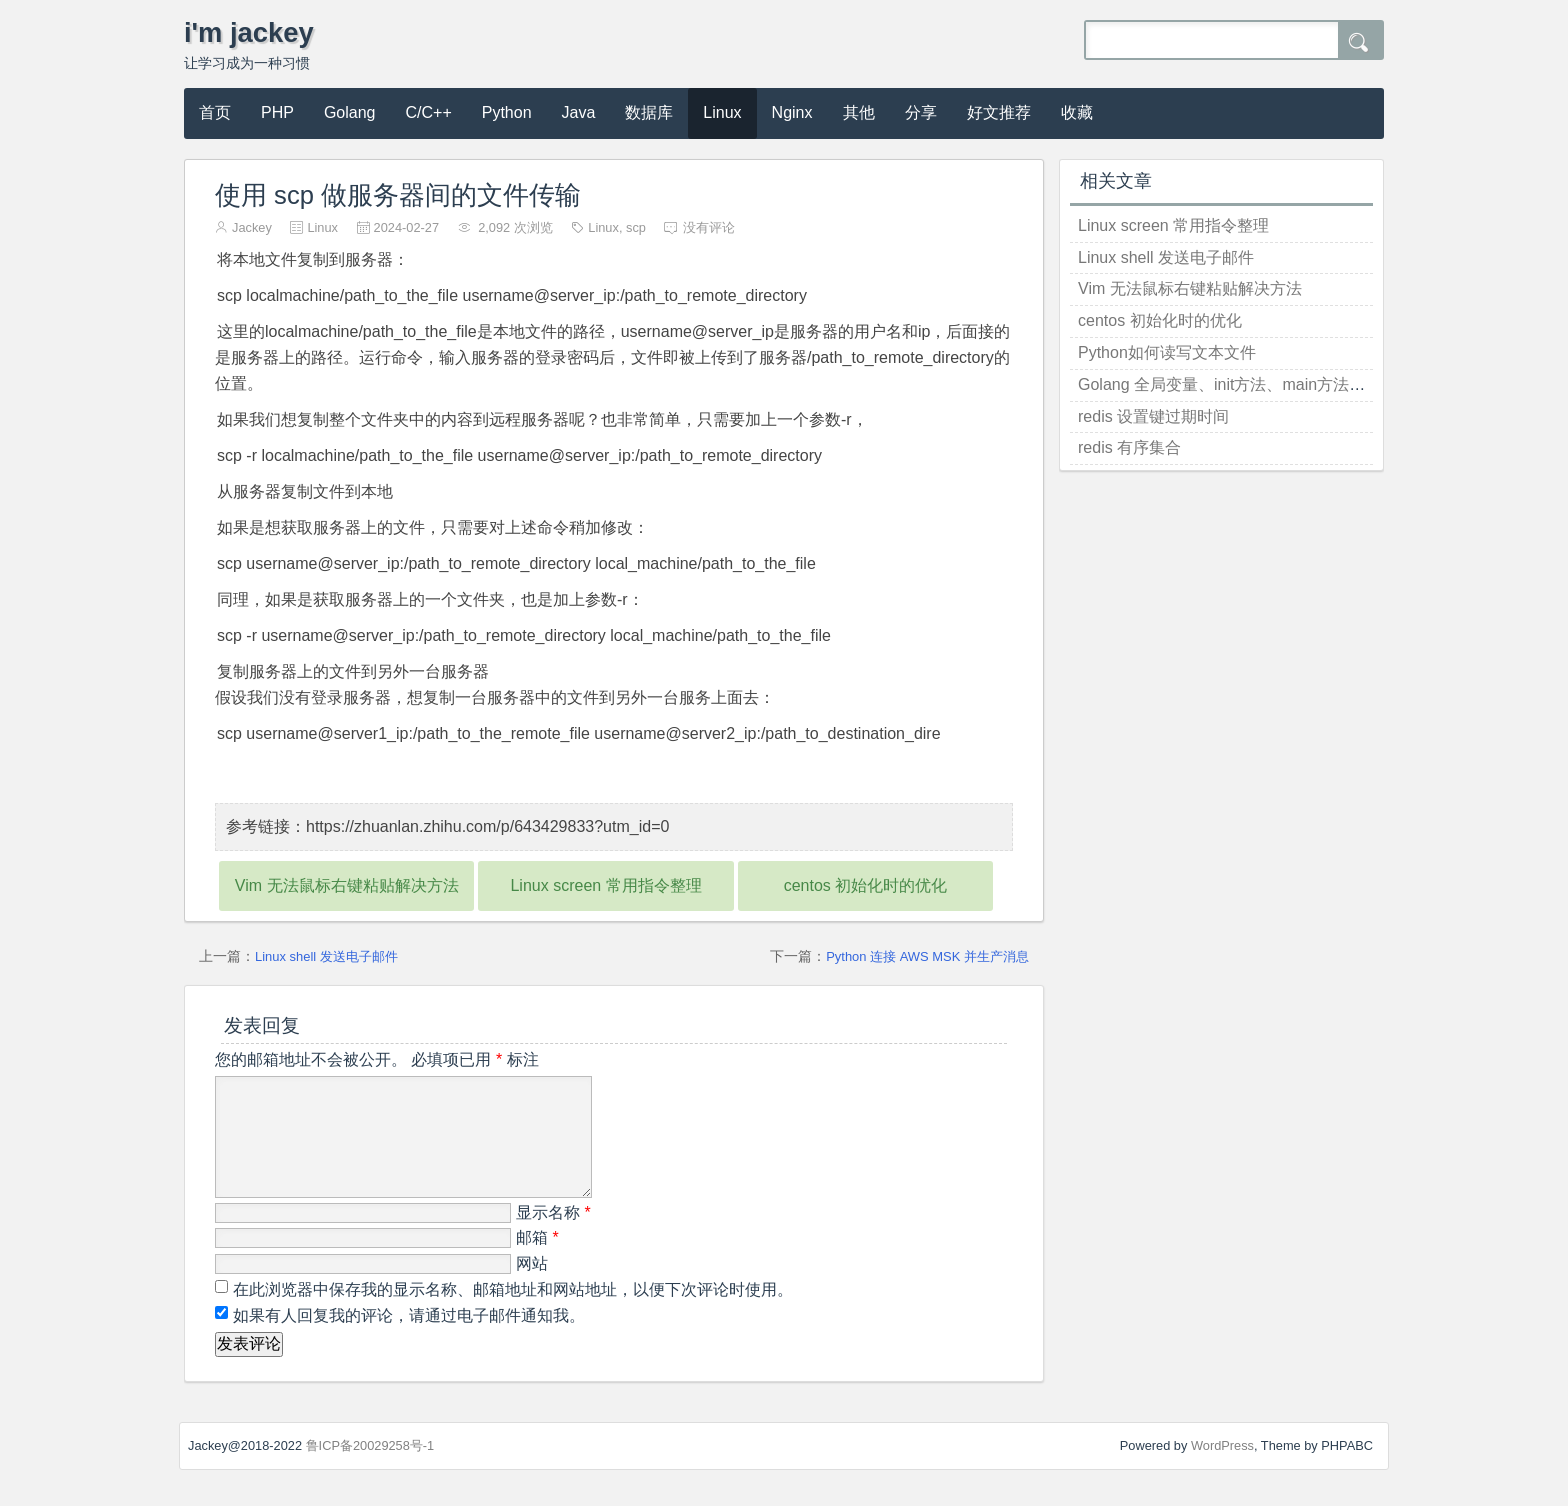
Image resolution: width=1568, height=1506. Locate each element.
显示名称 (553, 1236)
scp (636, 227)
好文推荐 (999, 112)
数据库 (649, 112)
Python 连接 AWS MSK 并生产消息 (927, 956)
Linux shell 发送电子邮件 (326, 956)
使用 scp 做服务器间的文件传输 (398, 195)
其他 (859, 112)
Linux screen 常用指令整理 (605, 885)
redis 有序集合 (1129, 447)
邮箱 (537, 1261)
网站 (532, 1287)
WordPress (1222, 1469)
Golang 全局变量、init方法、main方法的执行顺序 (1253, 384)
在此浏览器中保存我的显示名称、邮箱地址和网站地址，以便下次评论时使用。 (513, 1313)
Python (507, 112)
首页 (215, 112)
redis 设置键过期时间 (1153, 416)
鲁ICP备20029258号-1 (370, 1469)
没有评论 (709, 227)
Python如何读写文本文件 (1167, 352)
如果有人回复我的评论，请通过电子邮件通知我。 (406, 1339)
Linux (722, 112)
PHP (277, 112)
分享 (921, 112)
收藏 (1077, 112)
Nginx (792, 112)
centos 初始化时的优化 (866, 885)
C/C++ (429, 112)
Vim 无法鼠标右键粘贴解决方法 (347, 885)
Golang (350, 112)
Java (579, 112)
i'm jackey (249, 32)
